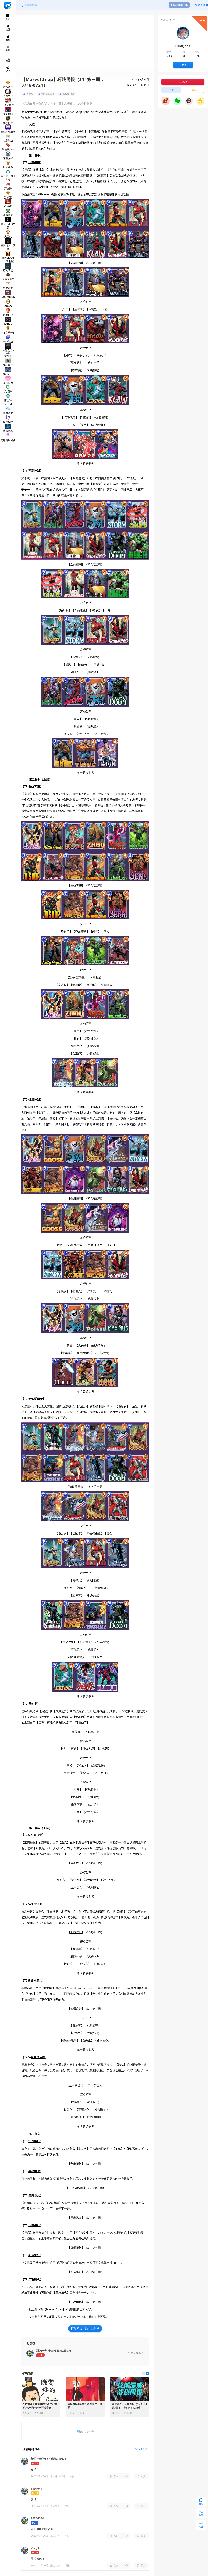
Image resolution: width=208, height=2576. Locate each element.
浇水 (171, 90)
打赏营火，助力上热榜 (85, 2328)
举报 (72, 2476)
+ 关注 (183, 65)
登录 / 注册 (201, 5)
